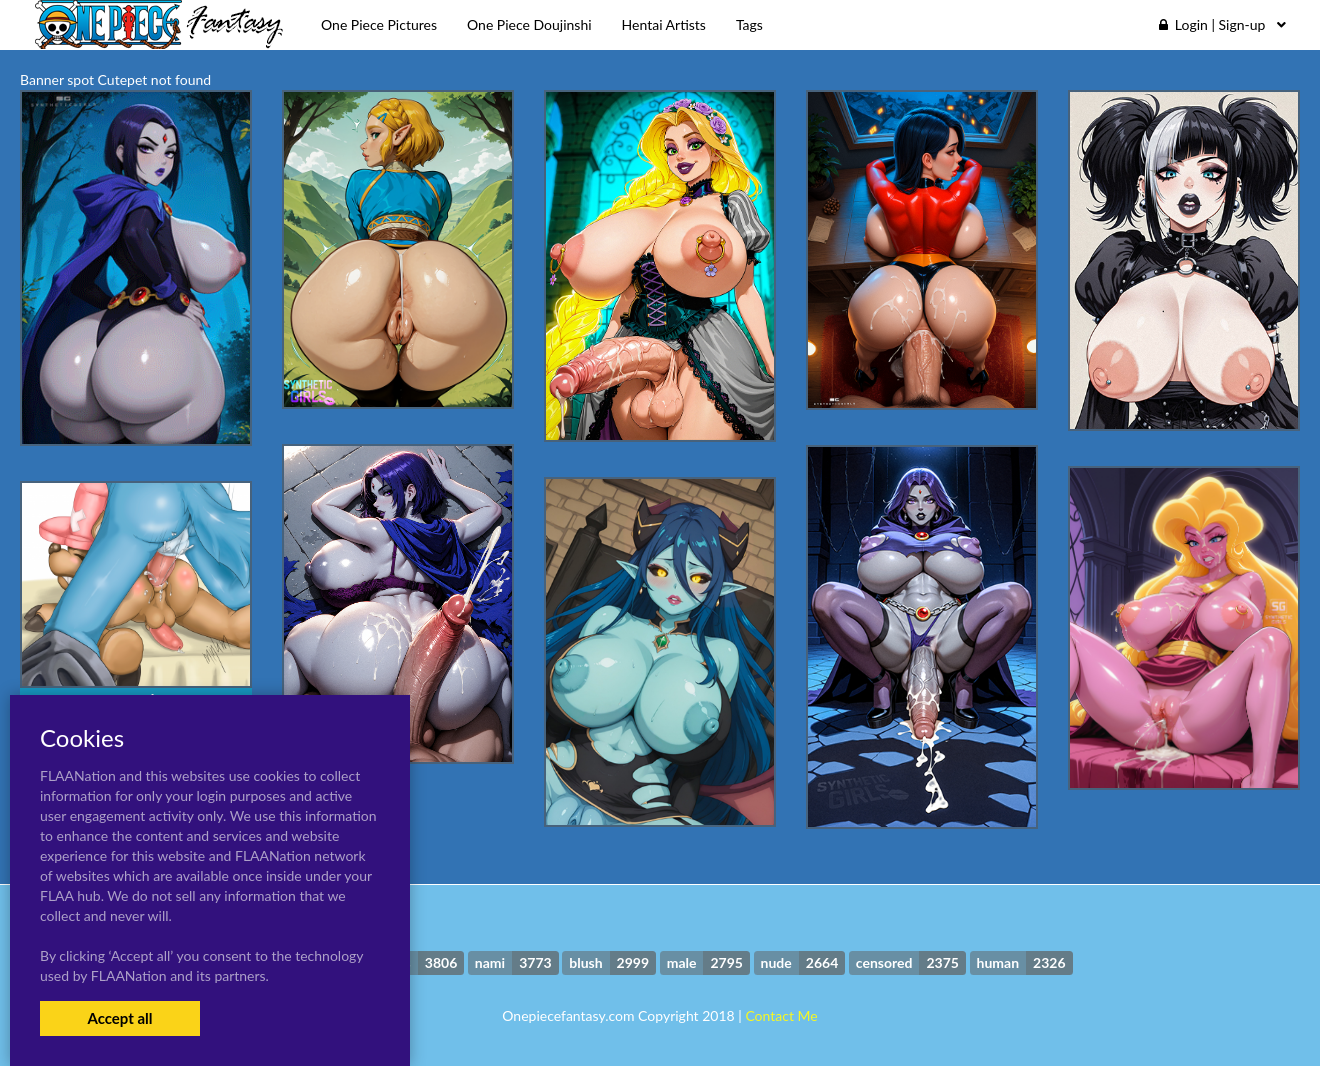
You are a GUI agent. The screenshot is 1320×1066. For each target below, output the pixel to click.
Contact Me (781, 1015)
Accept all (119, 1018)
